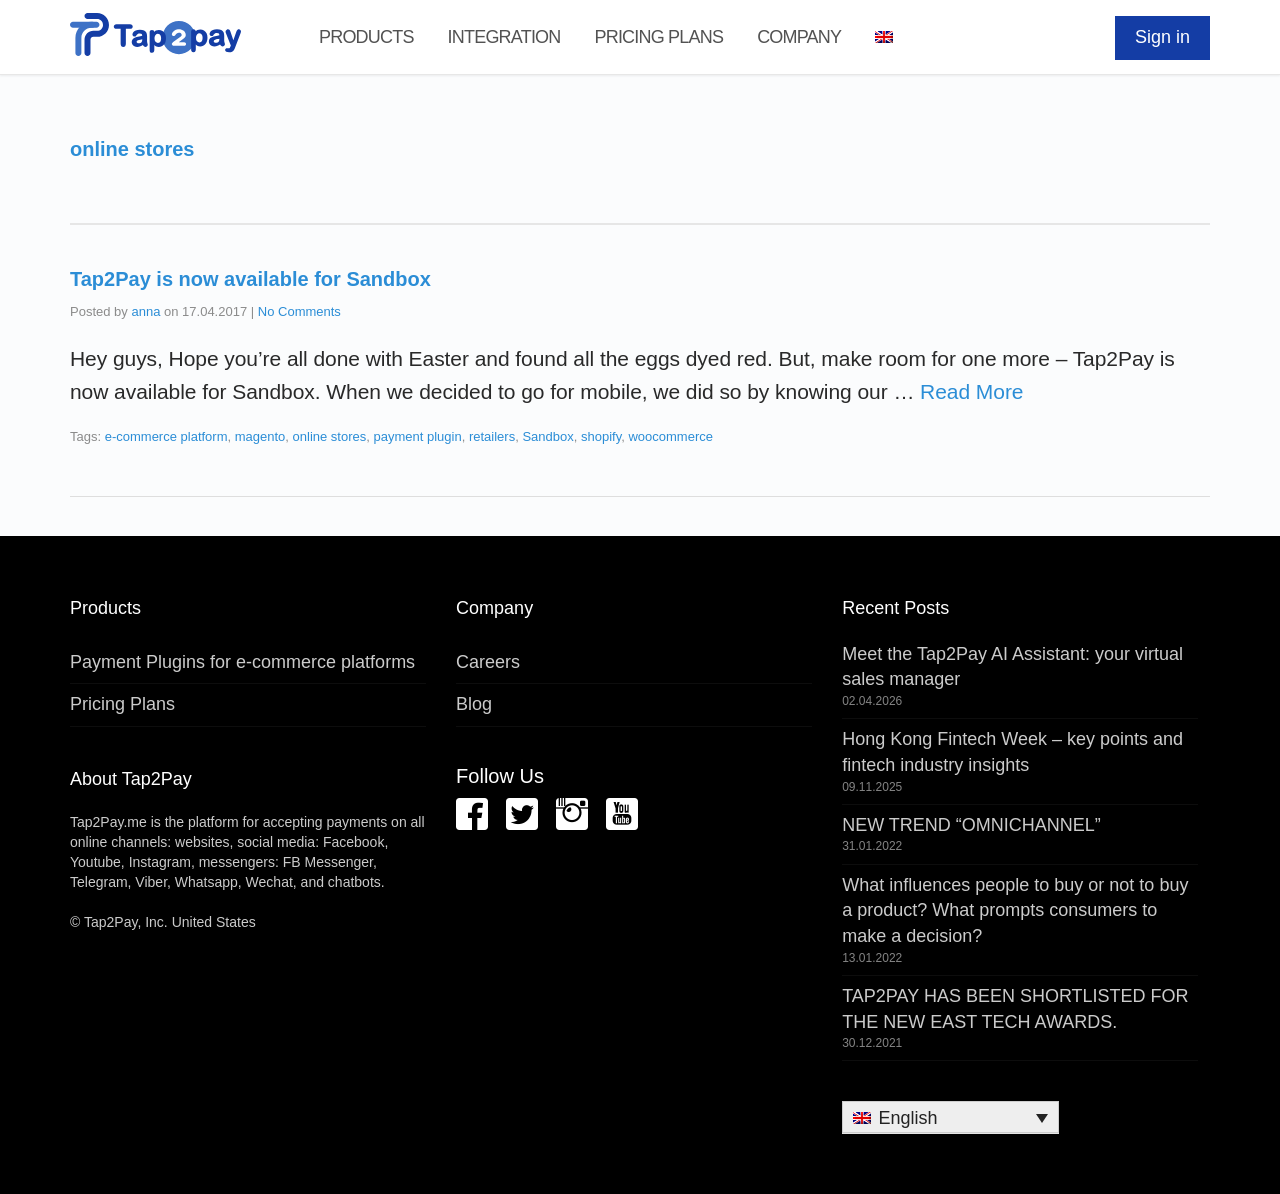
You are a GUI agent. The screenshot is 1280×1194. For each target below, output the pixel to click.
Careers (488, 662)
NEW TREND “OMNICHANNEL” (971, 825)
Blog (474, 704)
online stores (330, 436)
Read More (971, 391)
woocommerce (670, 436)
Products (366, 37)
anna (145, 311)
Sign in (1162, 37)
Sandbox (547, 436)
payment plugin (418, 436)
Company (799, 37)
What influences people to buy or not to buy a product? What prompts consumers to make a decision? (1015, 910)
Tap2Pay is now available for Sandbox (250, 279)
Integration (504, 37)
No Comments (299, 311)
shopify (601, 436)
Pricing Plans (658, 37)
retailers (492, 436)
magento (260, 436)
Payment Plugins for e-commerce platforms (242, 662)
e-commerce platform (166, 436)
